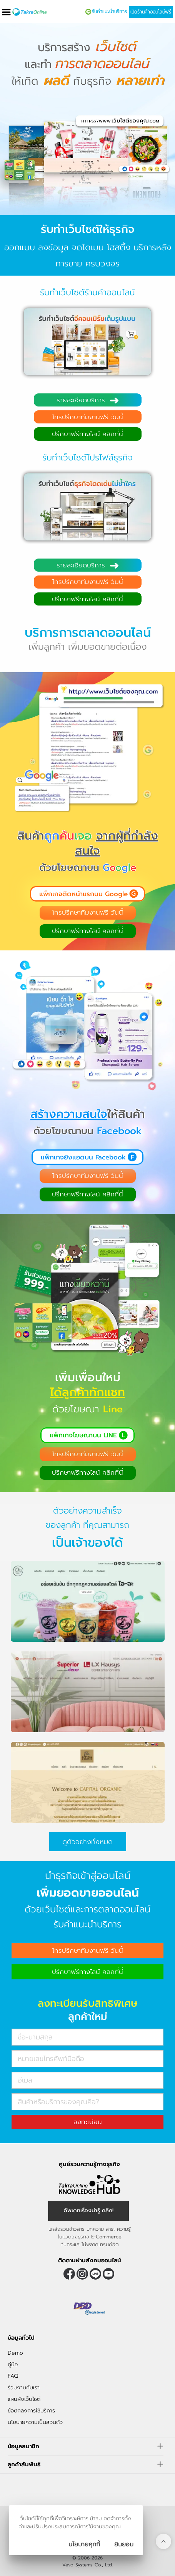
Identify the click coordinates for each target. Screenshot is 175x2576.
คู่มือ (13, 2364)
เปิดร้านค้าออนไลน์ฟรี (150, 12)
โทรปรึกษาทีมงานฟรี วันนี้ (87, 417)
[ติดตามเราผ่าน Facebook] (69, 2274)
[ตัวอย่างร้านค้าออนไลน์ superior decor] (88, 1723)
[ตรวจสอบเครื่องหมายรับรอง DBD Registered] (89, 2308)
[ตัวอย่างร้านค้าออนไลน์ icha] (88, 1633)
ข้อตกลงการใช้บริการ (31, 2411)
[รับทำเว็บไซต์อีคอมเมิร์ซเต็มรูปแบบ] (87, 354)
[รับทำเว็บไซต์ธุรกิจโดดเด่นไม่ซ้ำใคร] (87, 519)
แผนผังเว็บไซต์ (24, 2399)
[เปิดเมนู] (6, 12)
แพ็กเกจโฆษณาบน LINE (83, 1435)
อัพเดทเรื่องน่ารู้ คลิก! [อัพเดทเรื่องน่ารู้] (88, 2210)
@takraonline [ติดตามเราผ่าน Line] (95, 2274)
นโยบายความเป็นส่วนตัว (35, 2422)
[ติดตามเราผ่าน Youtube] (108, 2274)
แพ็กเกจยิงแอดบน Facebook (83, 1157)
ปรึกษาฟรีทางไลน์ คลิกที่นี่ (87, 434)
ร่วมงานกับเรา (24, 2388)
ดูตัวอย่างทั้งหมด (87, 1842)
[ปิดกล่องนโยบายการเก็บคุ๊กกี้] (124, 2544)
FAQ (13, 2376)
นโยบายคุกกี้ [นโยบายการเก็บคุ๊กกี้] (84, 2544)
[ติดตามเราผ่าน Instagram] (82, 2274)
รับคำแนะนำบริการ (109, 11)
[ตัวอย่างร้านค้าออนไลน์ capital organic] (88, 1813)
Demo (15, 2353)
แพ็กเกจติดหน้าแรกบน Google (83, 894)
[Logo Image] (29, 12)
